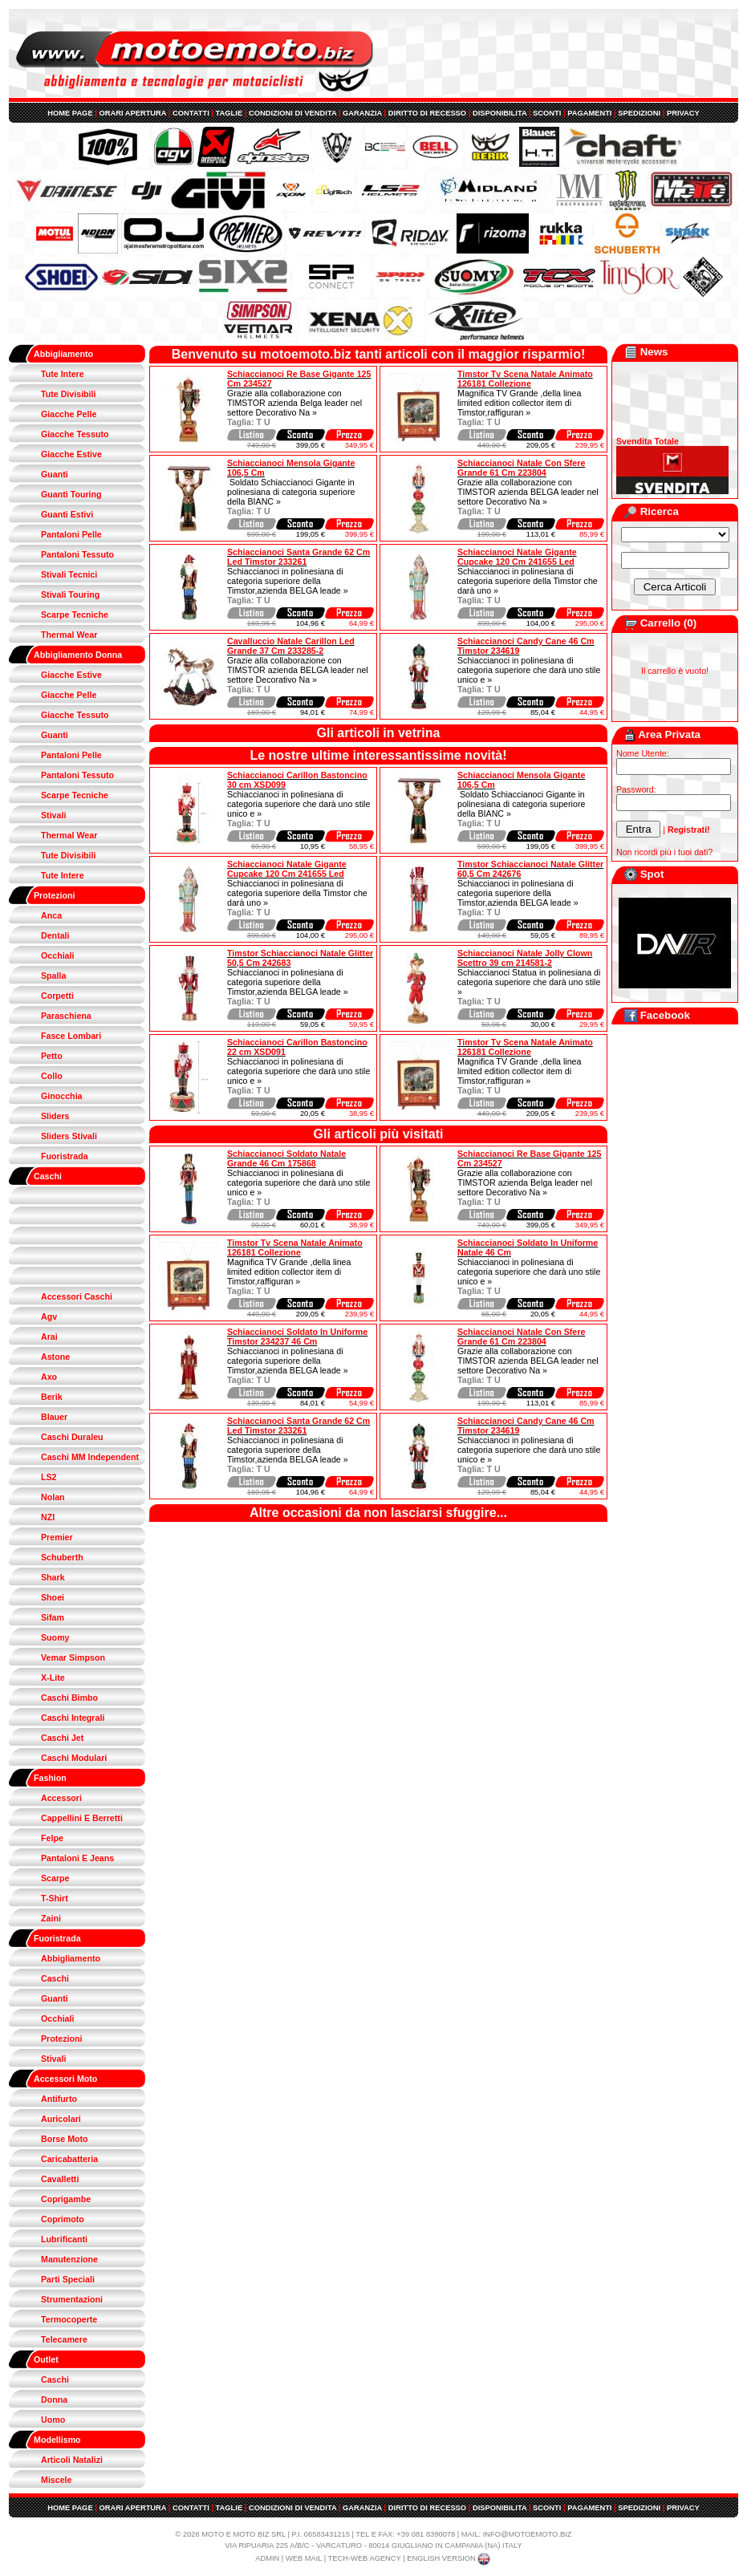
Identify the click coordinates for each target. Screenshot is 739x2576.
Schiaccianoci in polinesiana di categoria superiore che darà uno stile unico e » (528, 669)
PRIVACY (683, 113)
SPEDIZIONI (639, 113)
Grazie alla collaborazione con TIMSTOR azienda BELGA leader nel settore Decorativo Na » (528, 491)
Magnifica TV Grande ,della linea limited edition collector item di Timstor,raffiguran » (519, 402)
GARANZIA (362, 113)
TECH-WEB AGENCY (364, 2558)
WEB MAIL (304, 2558)
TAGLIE (229, 113)
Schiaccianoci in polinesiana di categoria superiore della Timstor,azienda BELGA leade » (287, 580)
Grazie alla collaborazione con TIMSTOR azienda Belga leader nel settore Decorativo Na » (294, 402)
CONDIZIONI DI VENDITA (292, 113)
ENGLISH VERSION (449, 2558)
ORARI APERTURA (132, 113)
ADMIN (267, 2558)
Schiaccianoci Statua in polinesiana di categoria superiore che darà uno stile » (528, 982)
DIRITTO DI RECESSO (427, 113)
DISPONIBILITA (499, 113)
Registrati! (689, 829)
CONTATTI (191, 113)
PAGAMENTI (589, 113)
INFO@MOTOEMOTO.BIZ (527, 2534)
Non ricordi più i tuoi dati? (664, 852)
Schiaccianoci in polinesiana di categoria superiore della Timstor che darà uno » (527, 580)
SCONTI (547, 113)
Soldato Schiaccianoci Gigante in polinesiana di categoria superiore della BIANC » (291, 491)
